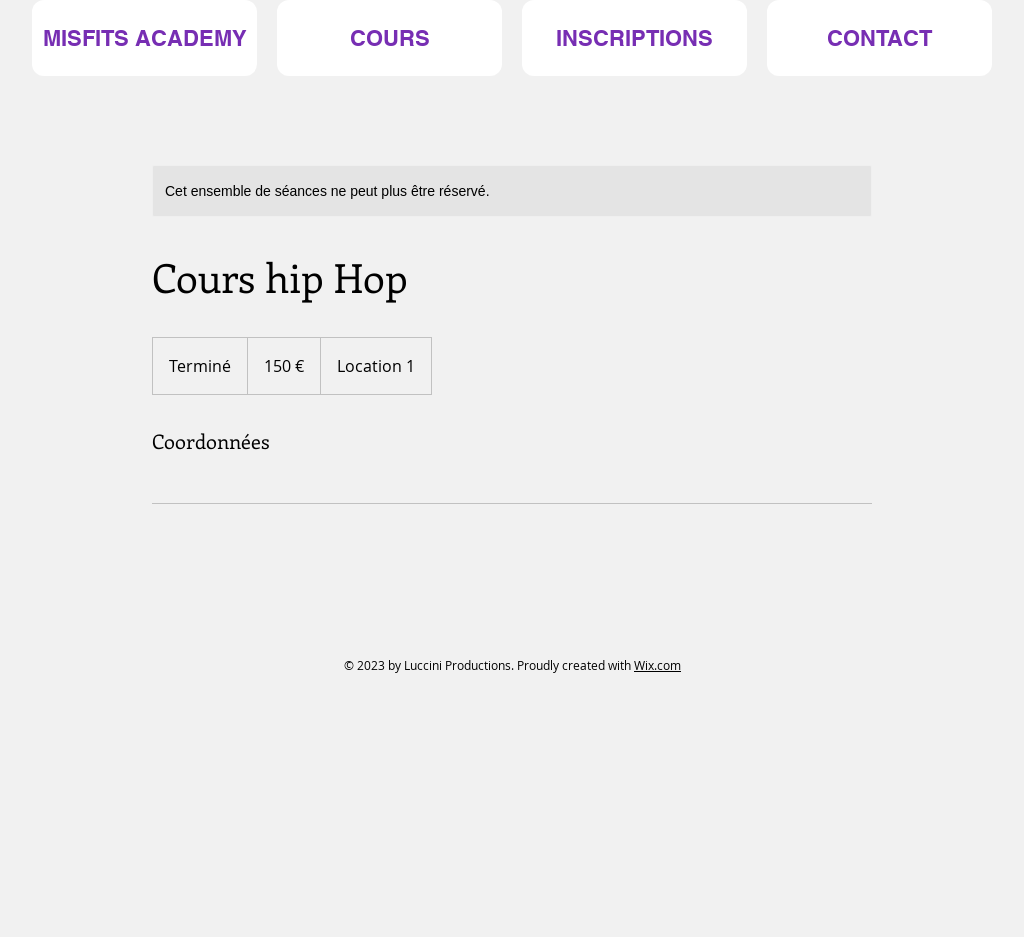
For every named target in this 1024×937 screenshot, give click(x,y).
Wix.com (657, 665)
